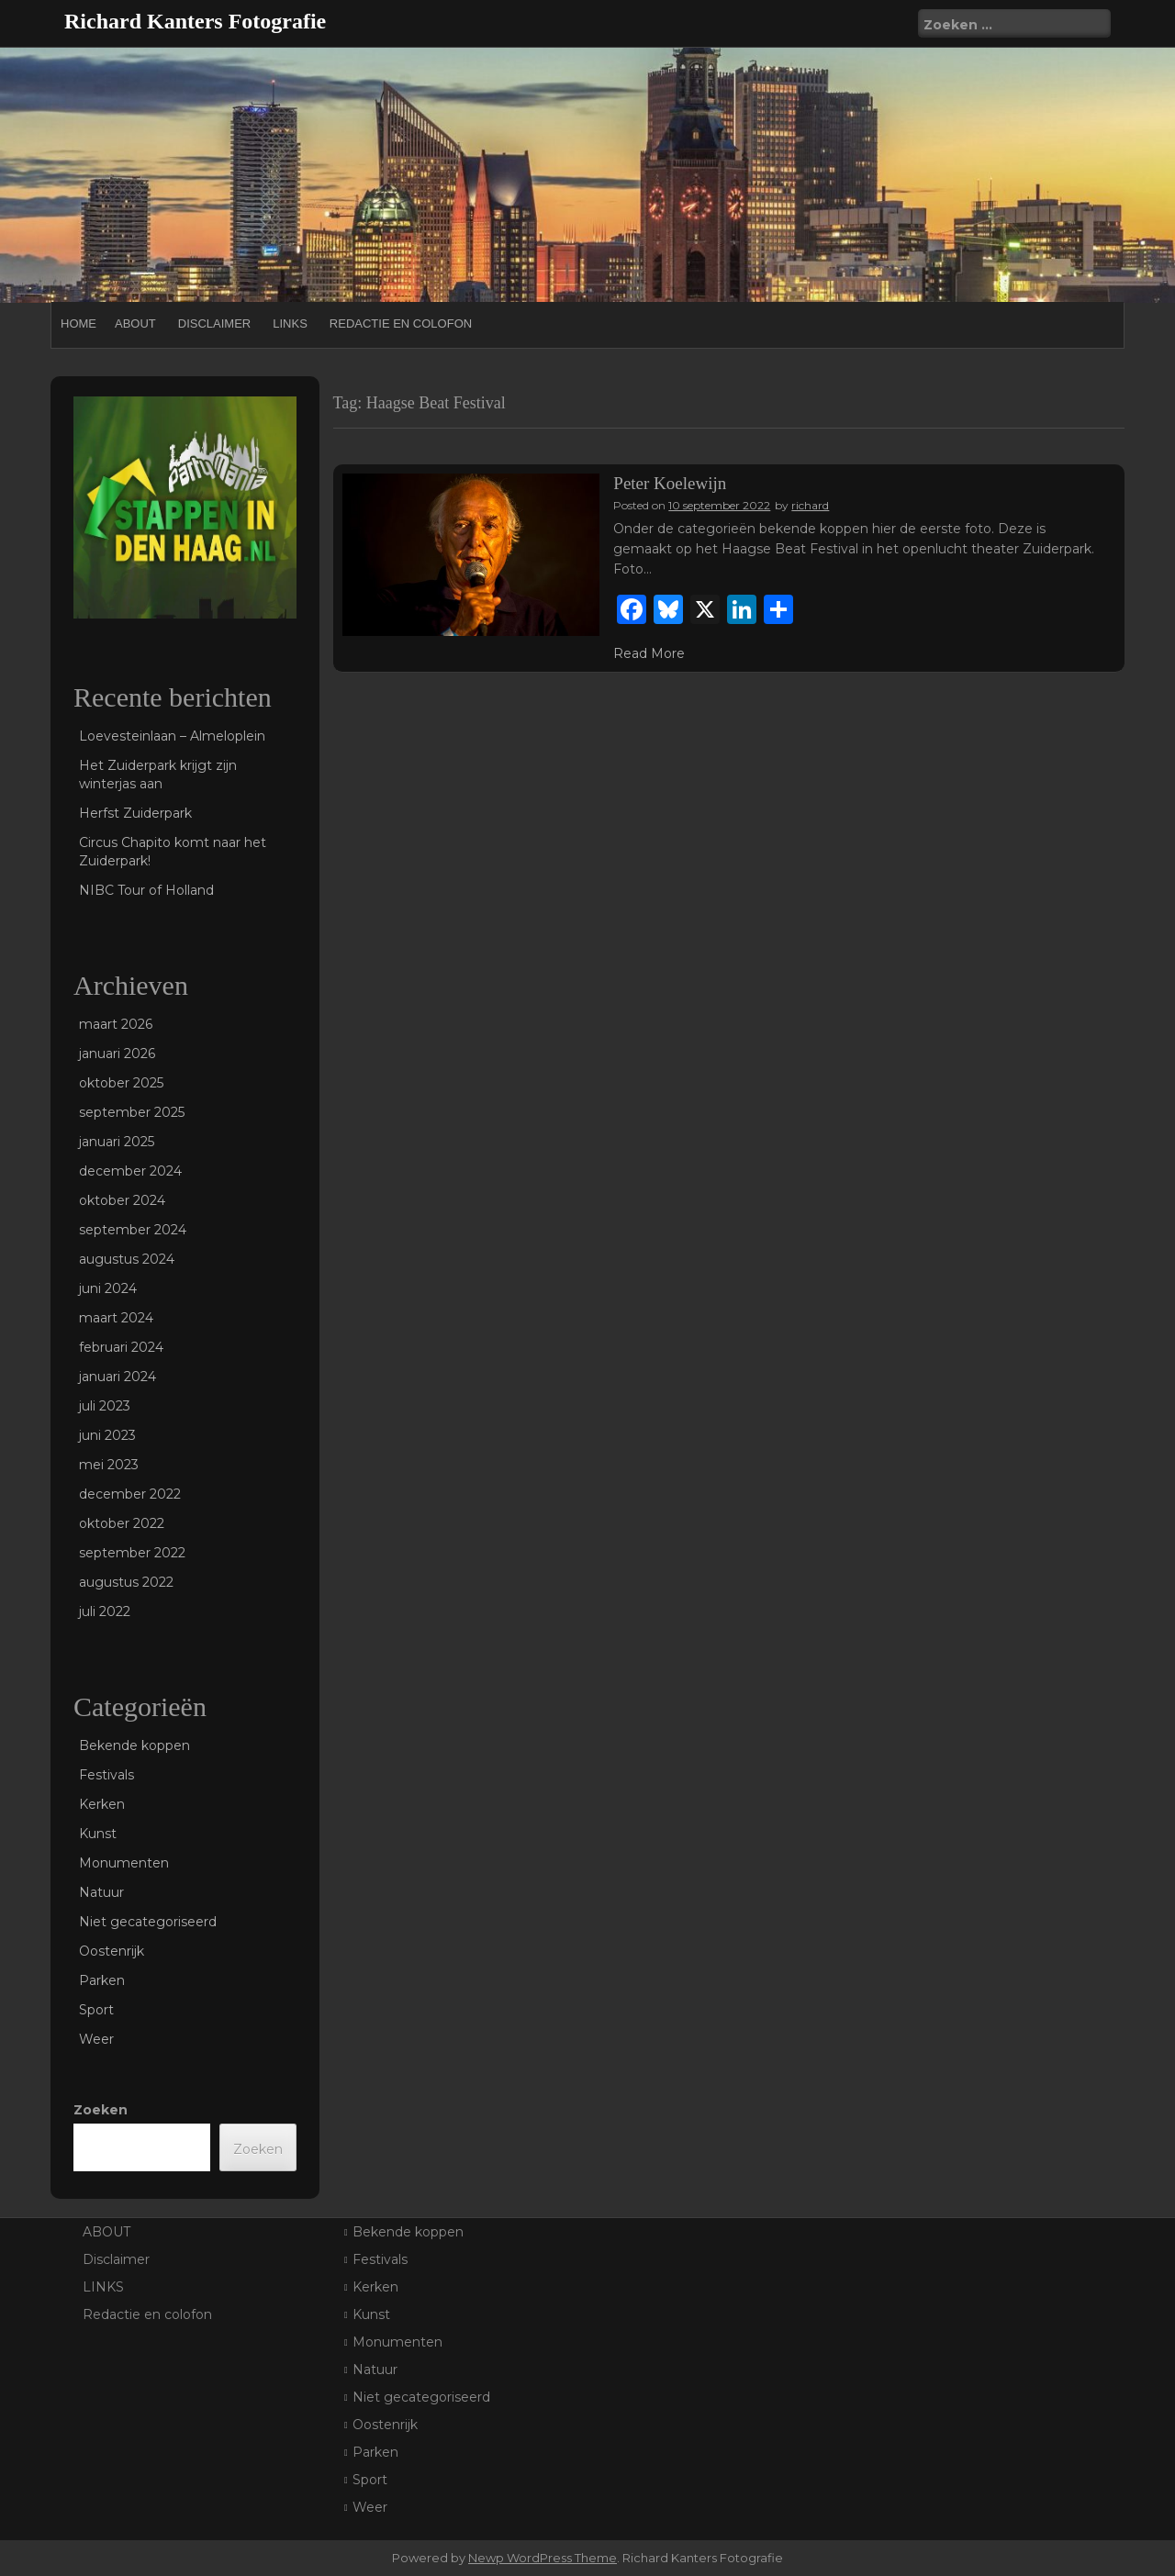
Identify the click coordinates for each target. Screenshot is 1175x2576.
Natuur (101, 1892)
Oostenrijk (111, 1951)
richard (810, 505)
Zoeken (100, 2110)
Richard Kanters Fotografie (195, 21)
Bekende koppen (134, 1745)
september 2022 (132, 1552)
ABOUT (135, 323)
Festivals (106, 1775)
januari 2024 (117, 1376)
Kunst (98, 1833)
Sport (96, 2010)
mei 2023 (109, 1464)
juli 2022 (104, 1611)
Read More (649, 653)
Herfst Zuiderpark (135, 813)
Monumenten (124, 1863)
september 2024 (132, 1229)
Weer (96, 2039)
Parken (102, 1980)
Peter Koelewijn (669, 483)
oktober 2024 (122, 1200)
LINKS (290, 323)
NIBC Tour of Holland (146, 890)
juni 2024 (108, 1288)
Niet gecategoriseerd (148, 1921)
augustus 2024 (126, 1259)
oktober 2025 (121, 1083)
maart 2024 (116, 1318)
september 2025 (132, 1112)
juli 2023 (104, 1406)
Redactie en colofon (401, 323)
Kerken (102, 1804)
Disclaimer (214, 323)
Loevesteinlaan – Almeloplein (172, 736)
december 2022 (130, 1494)
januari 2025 (116, 1141)
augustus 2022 (126, 1582)
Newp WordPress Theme (542, 2557)
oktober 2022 (121, 1523)
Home (78, 323)
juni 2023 (107, 1435)
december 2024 (130, 1171)
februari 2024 (121, 1347)
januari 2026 (117, 1053)
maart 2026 (115, 1024)
